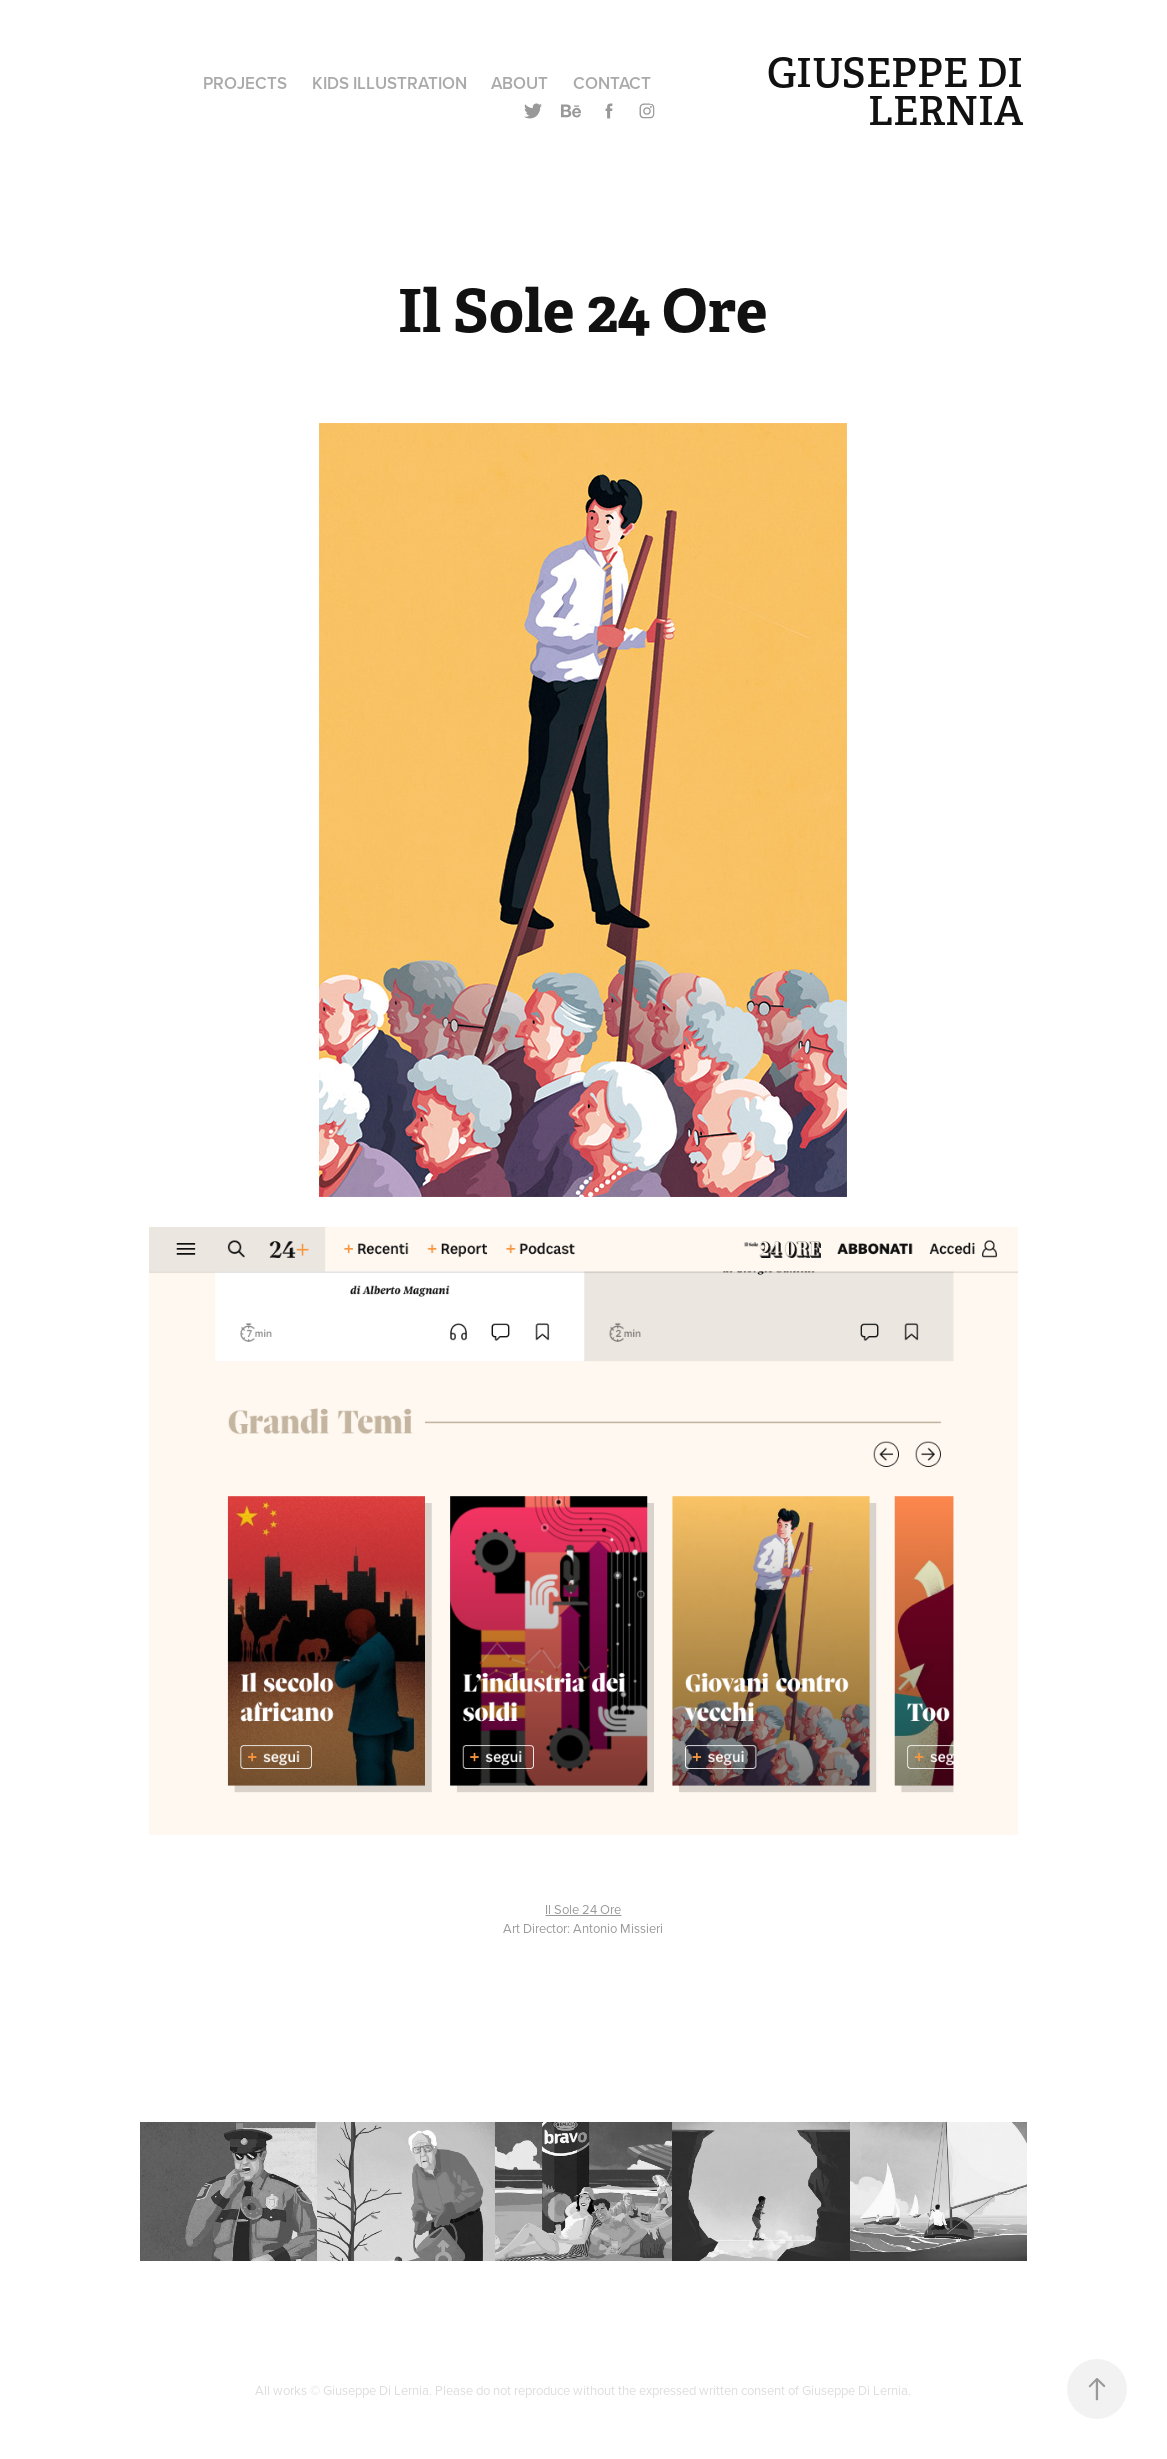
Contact (612, 83)
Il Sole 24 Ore (583, 1909)
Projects (245, 83)
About (519, 83)
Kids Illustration (389, 83)
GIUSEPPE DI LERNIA (899, 92)
